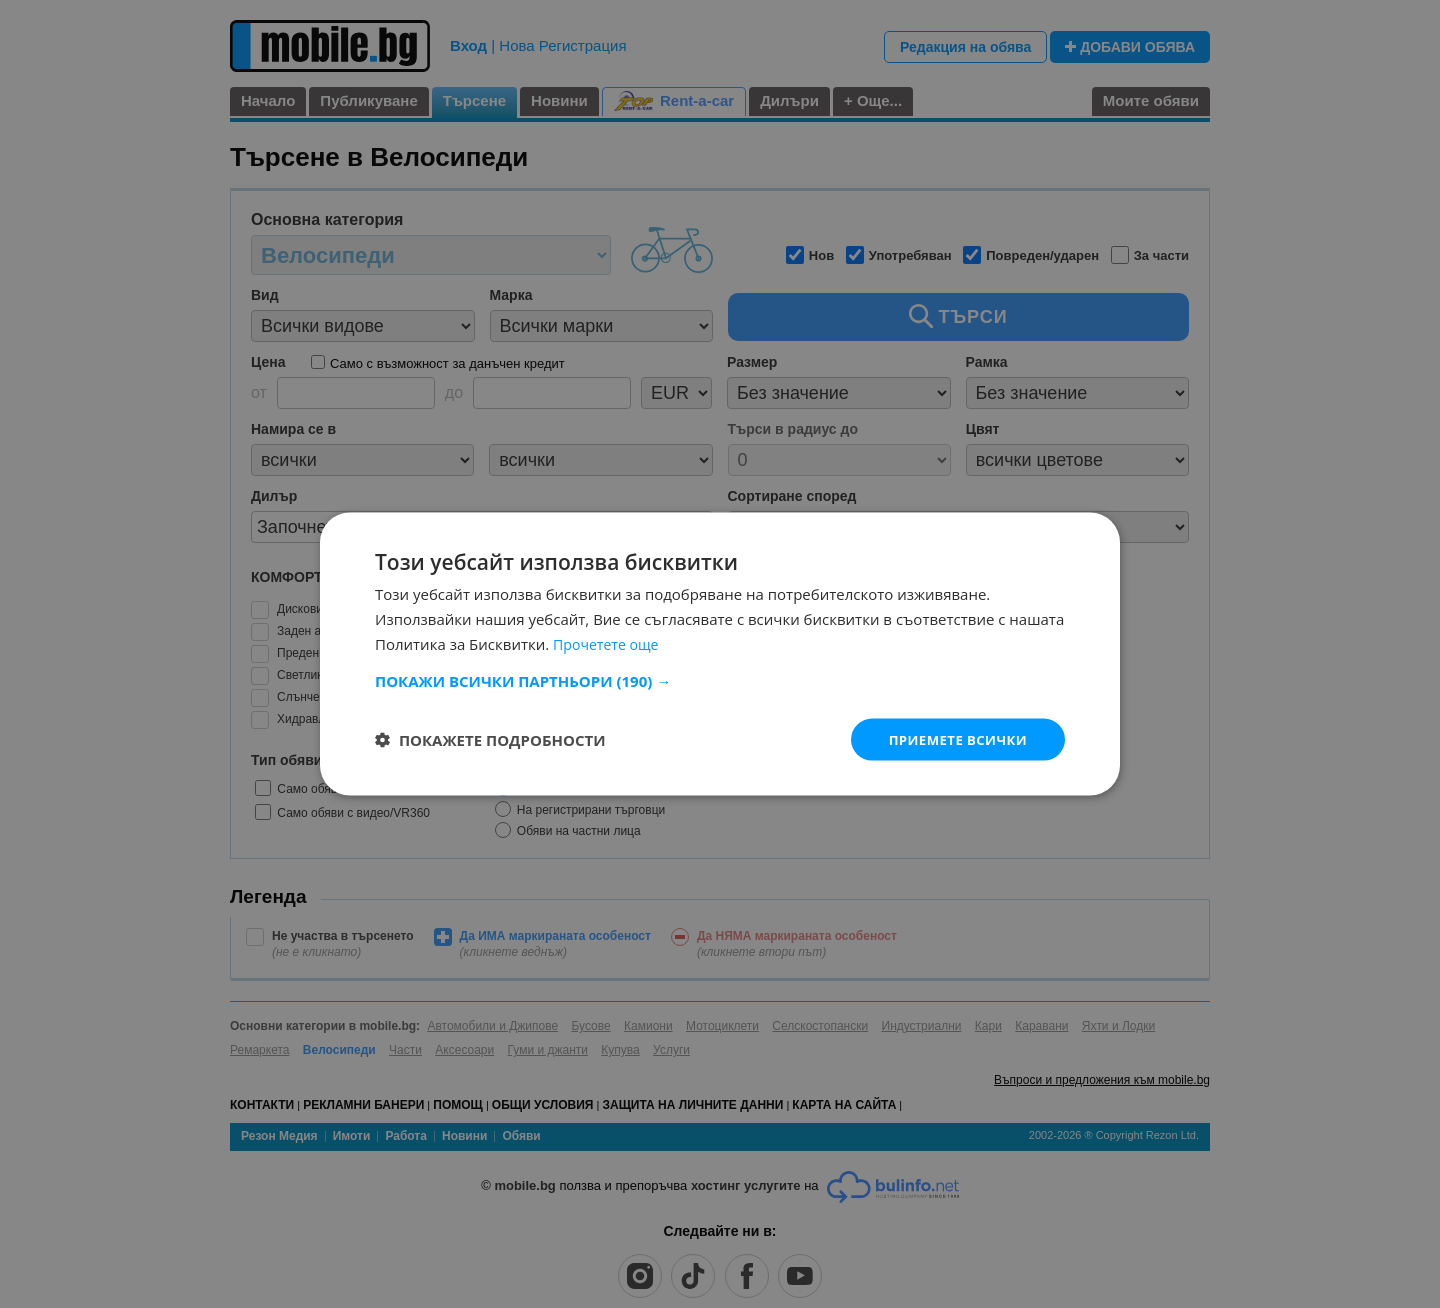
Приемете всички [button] (954, 738)
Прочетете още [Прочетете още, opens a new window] (609, 642)
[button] (720, 679)
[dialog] (720, 654)
